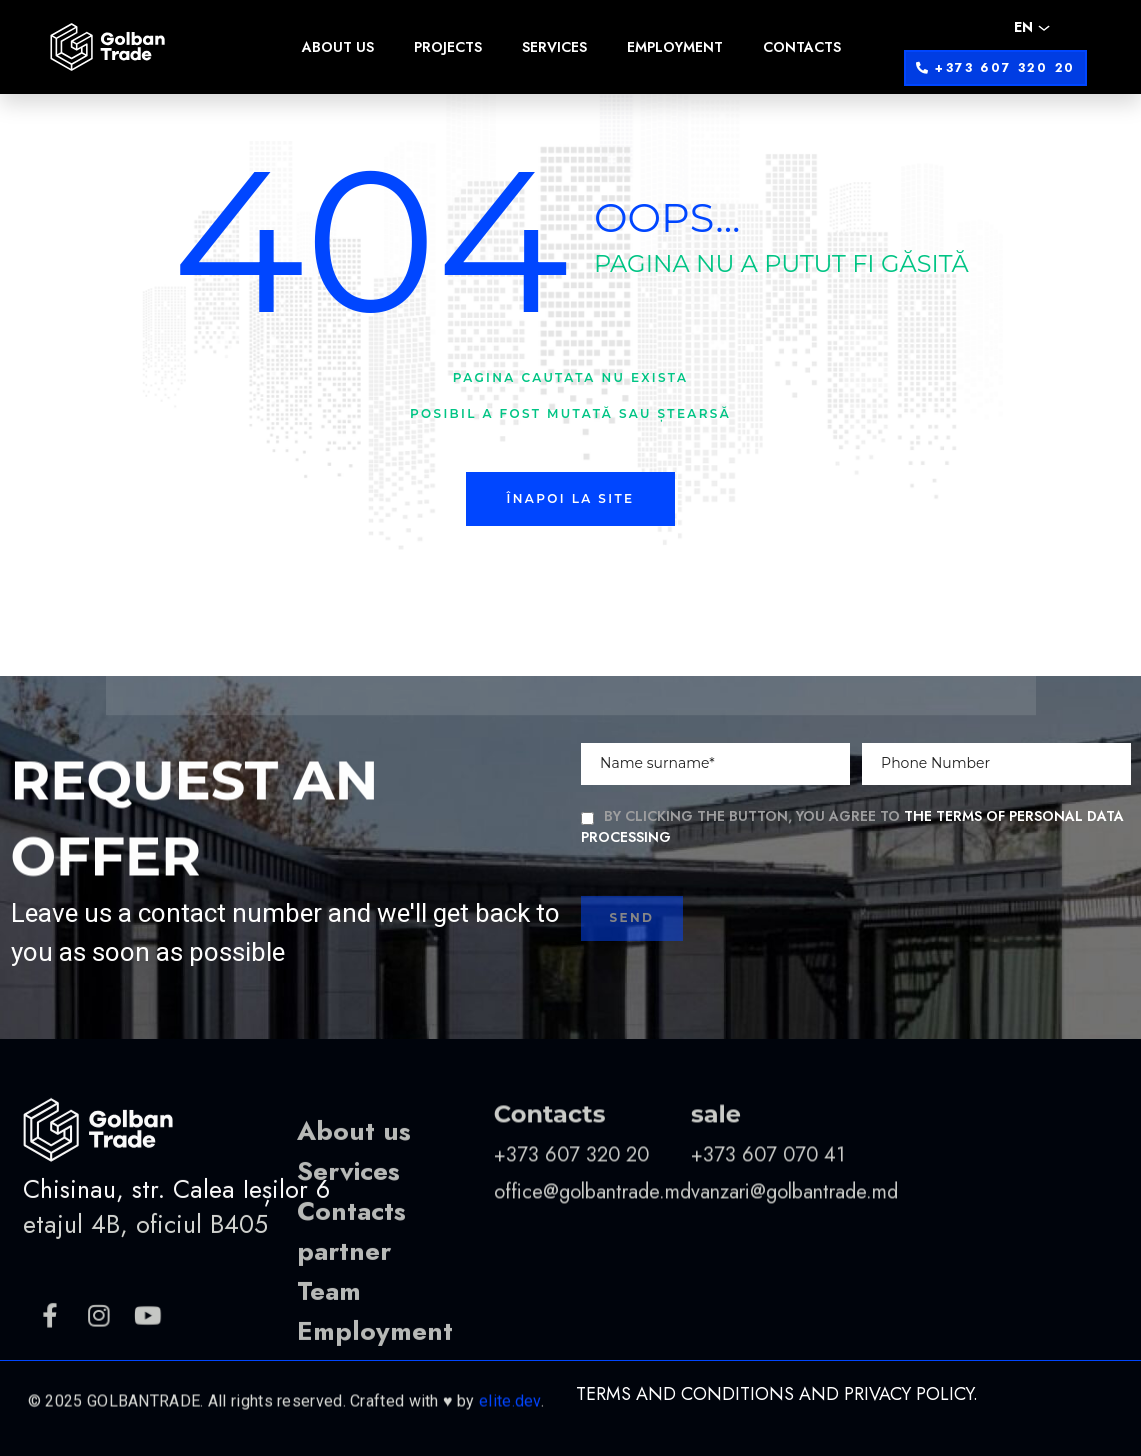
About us (338, 47)
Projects (448, 47)
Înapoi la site (571, 498)
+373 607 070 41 (768, 1233)
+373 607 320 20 (574, 1233)
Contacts (802, 47)
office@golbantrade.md (592, 1270)
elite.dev (510, 1438)
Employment (675, 47)
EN (1023, 27)
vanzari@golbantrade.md (794, 1270)
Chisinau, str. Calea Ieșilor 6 (176, 1243)
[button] (995, 68)
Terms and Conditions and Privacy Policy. (777, 1394)
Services (554, 47)
